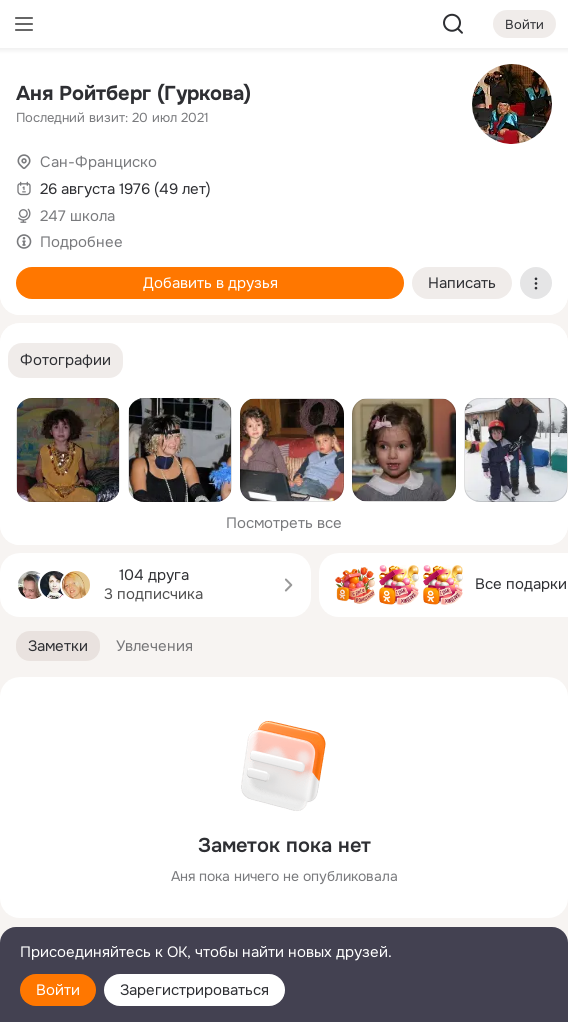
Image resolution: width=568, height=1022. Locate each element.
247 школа (77, 216)
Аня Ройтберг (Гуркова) (133, 93)
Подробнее (81, 242)
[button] (65, 360)
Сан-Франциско (98, 162)
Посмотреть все (284, 523)
